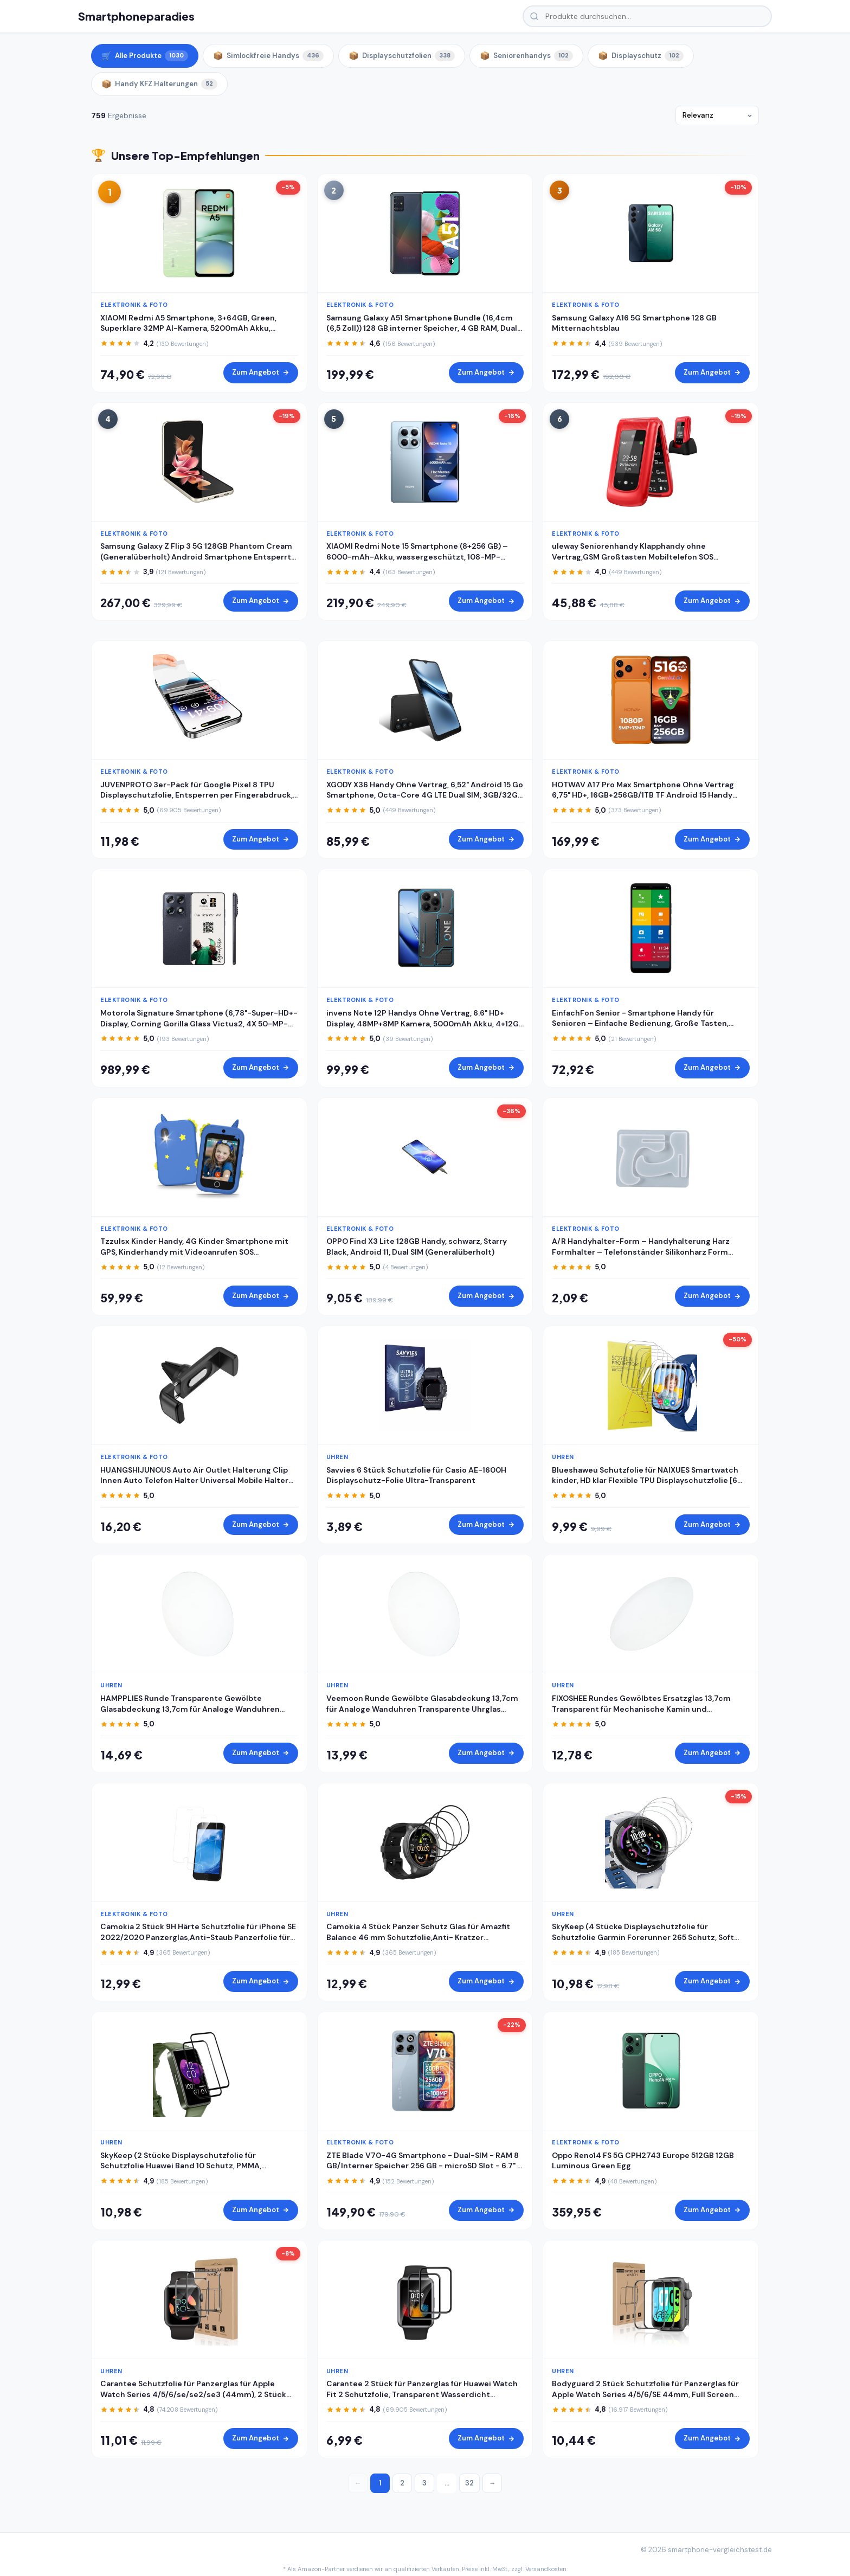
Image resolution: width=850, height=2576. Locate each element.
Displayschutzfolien (402, 55)
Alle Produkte (144, 55)
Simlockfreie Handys (268, 55)
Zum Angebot (260, 372)
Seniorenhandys (526, 55)
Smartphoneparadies (136, 16)
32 (469, 2483)
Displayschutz (641, 55)
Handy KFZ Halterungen (159, 84)
